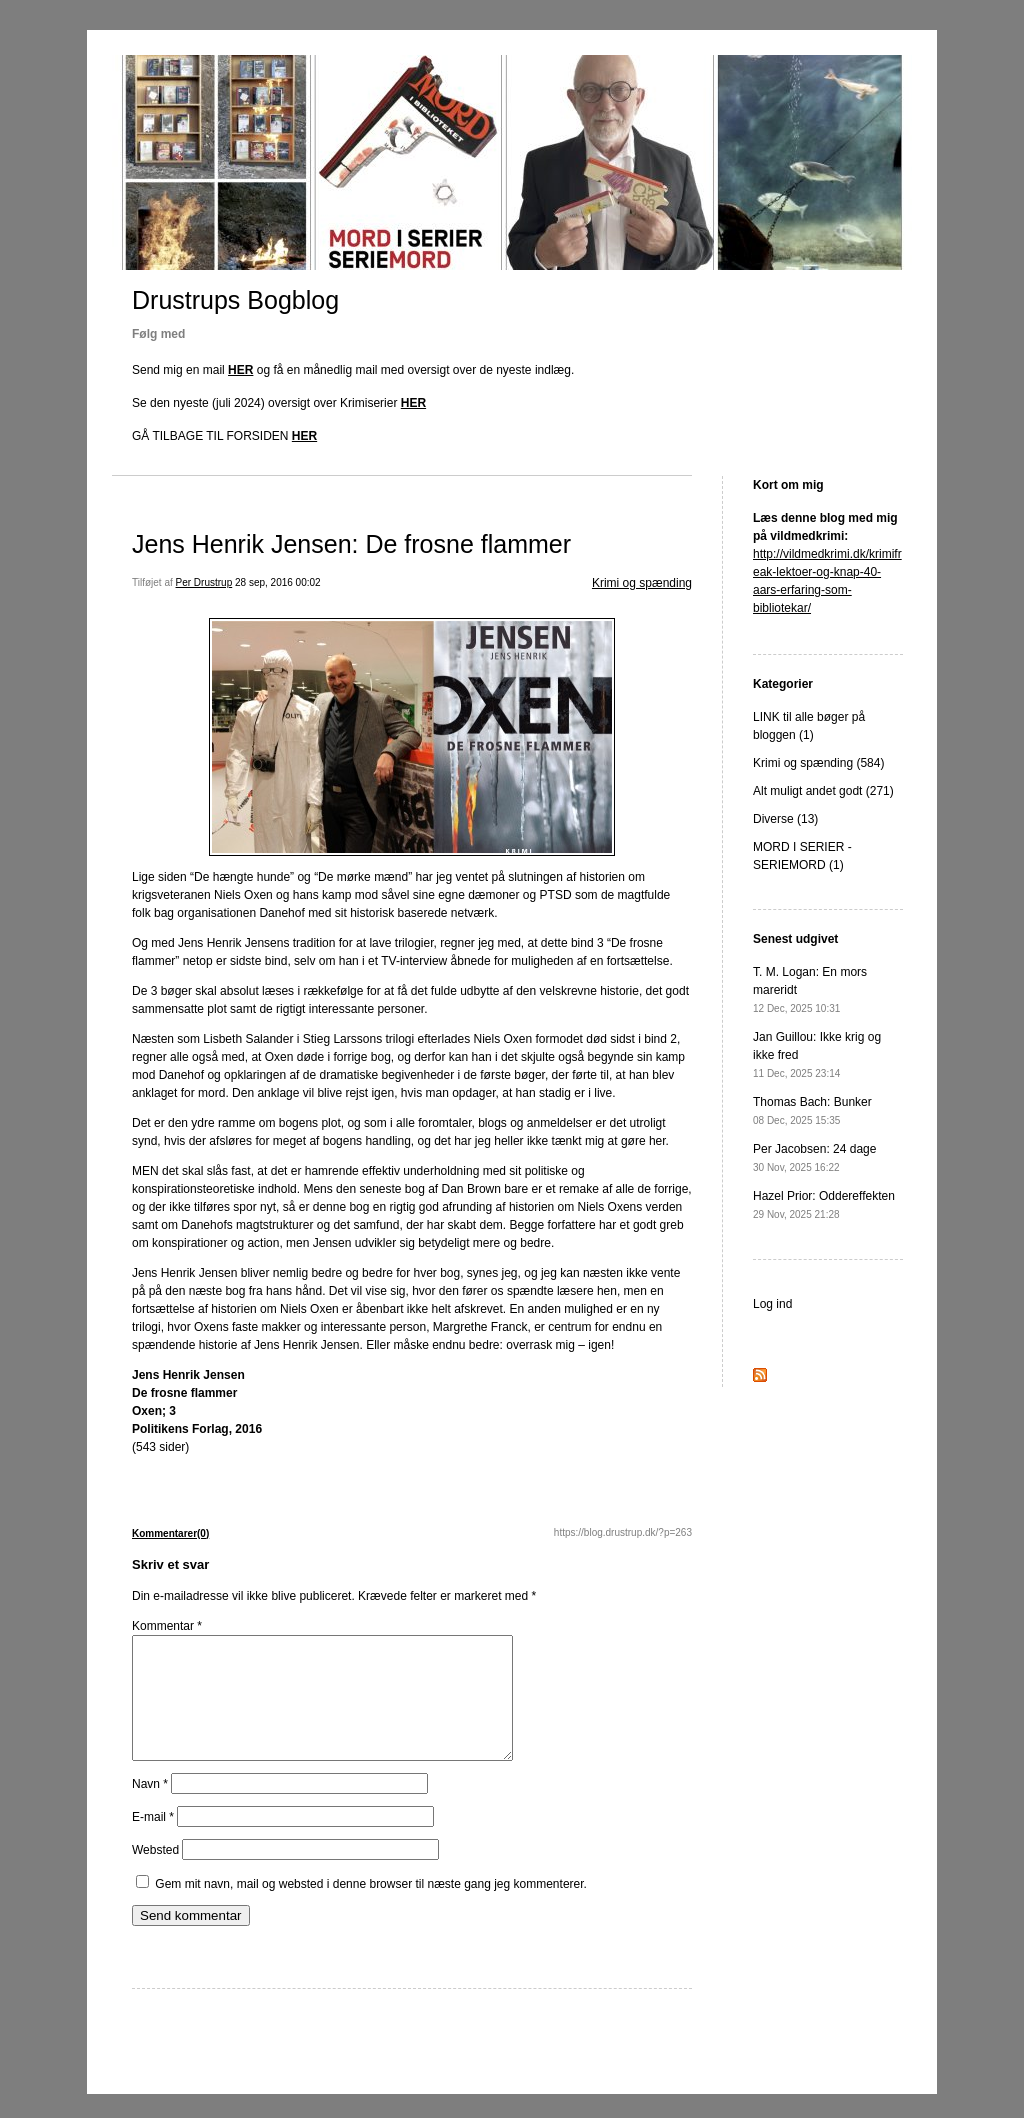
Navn (150, 1808)
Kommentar (167, 1626)
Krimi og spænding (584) (818, 763)
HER (240, 370)
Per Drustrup (204, 582)
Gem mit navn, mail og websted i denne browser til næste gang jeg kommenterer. (371, 1908)
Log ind (772, 1304)
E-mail (153, 1841)
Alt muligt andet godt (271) (823, 791)
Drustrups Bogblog (235, 300)
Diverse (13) (785, 819)
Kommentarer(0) (170, 1533)
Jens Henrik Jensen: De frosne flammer (351, 544)
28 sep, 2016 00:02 (278, 582)
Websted (155, 1874)
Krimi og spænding (642, 583)
